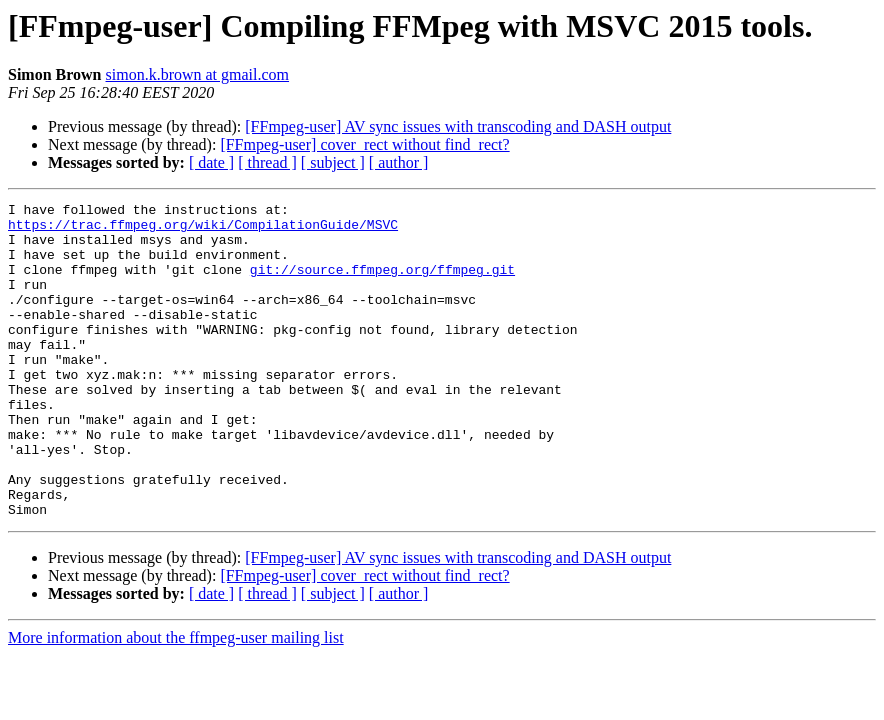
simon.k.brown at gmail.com (198, 74)
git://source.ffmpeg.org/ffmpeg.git (382, 284)
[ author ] (399, 162)
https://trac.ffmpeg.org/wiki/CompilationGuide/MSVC (203, 230)
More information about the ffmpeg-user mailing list (176, 700)
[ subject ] (333, 162)
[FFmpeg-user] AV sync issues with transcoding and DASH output (458, 126)
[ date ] (211, 162)
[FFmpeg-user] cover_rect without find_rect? (364, 144)
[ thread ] (267, 162)
